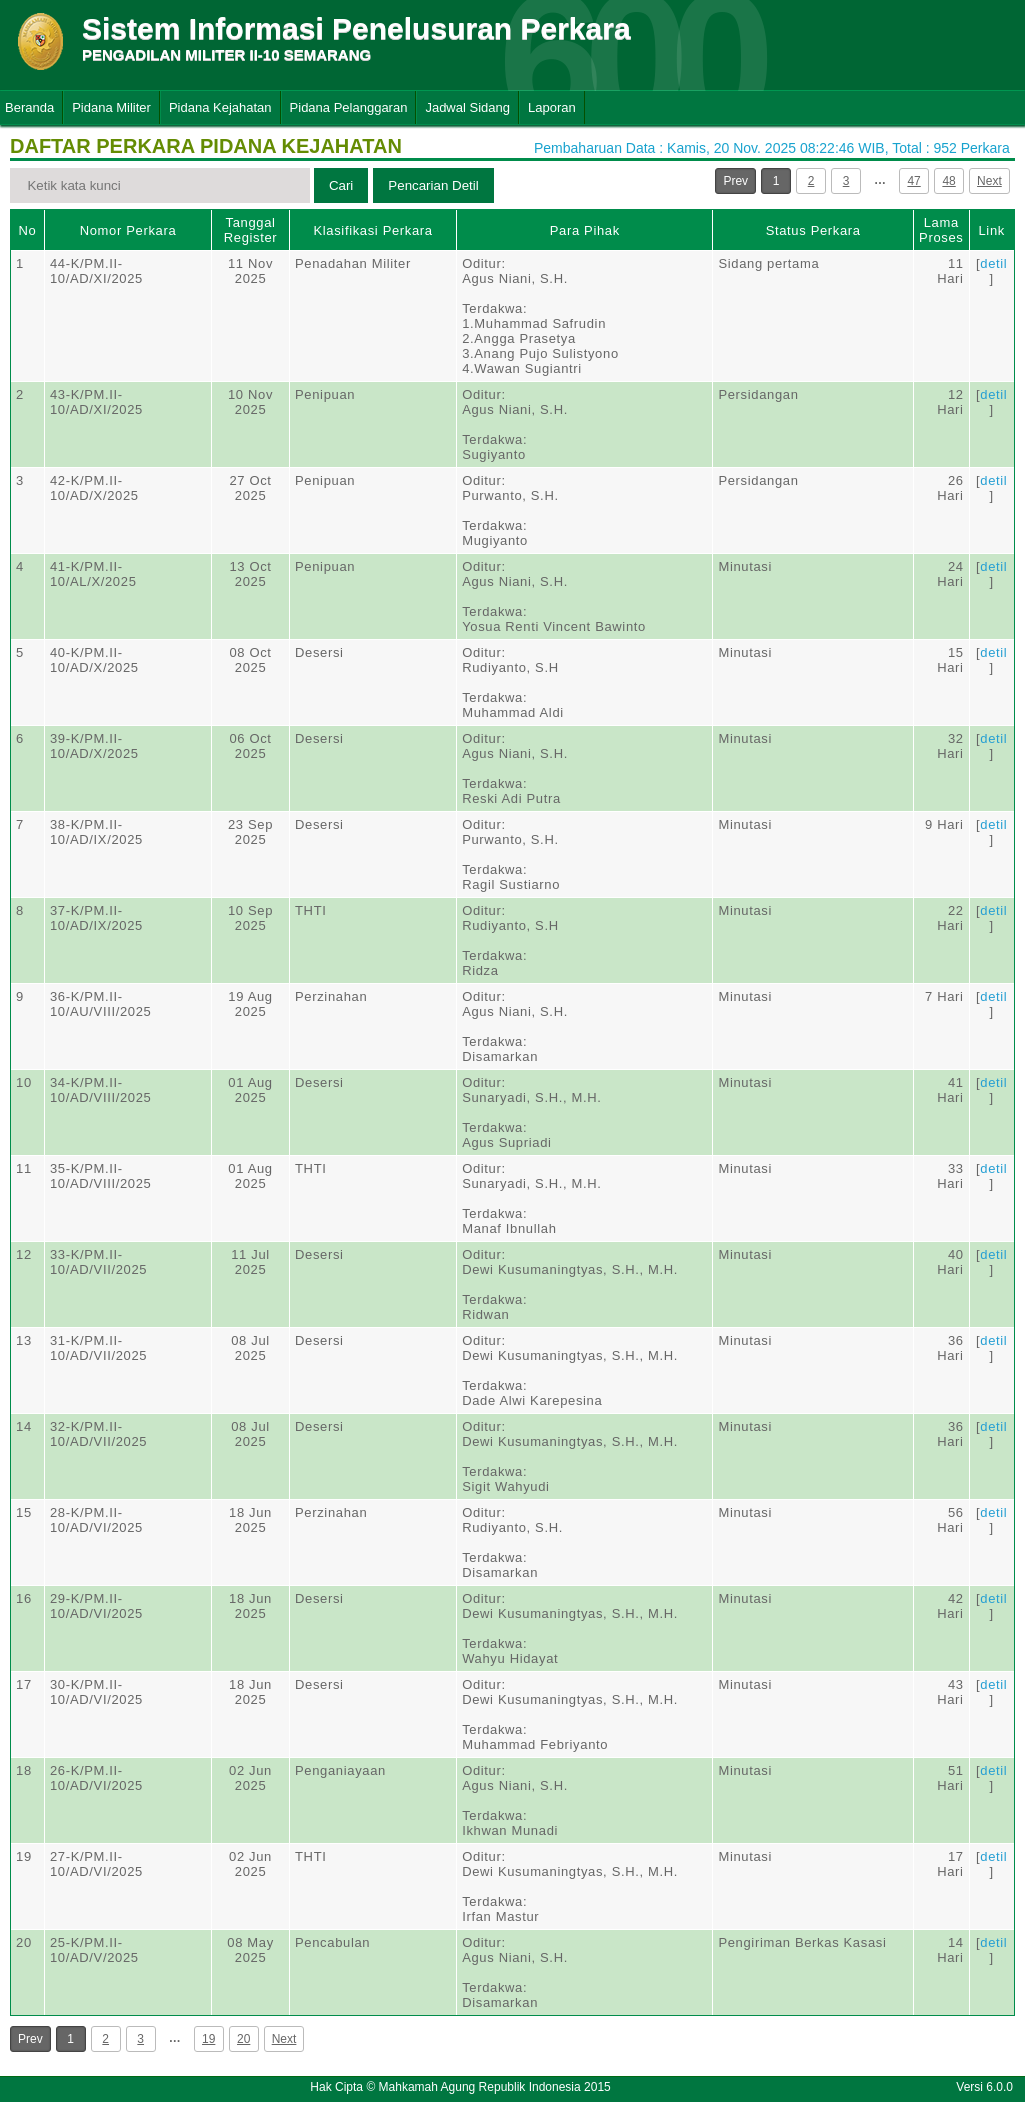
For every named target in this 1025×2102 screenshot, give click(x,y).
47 (913, 181)
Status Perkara (813, 230)
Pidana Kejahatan (220, 107)
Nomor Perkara (128, 230)
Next (989, 181)
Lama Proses (941, 230)
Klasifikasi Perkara (372, 230)
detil (993, 263)
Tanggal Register (251, 230)
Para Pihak (585, 230)
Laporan (552, 107)
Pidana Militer (111, 107)
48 (948, 181)
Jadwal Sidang (467, 107)
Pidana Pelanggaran (349, 107)
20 (243, 2039)
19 (208, 2039)
